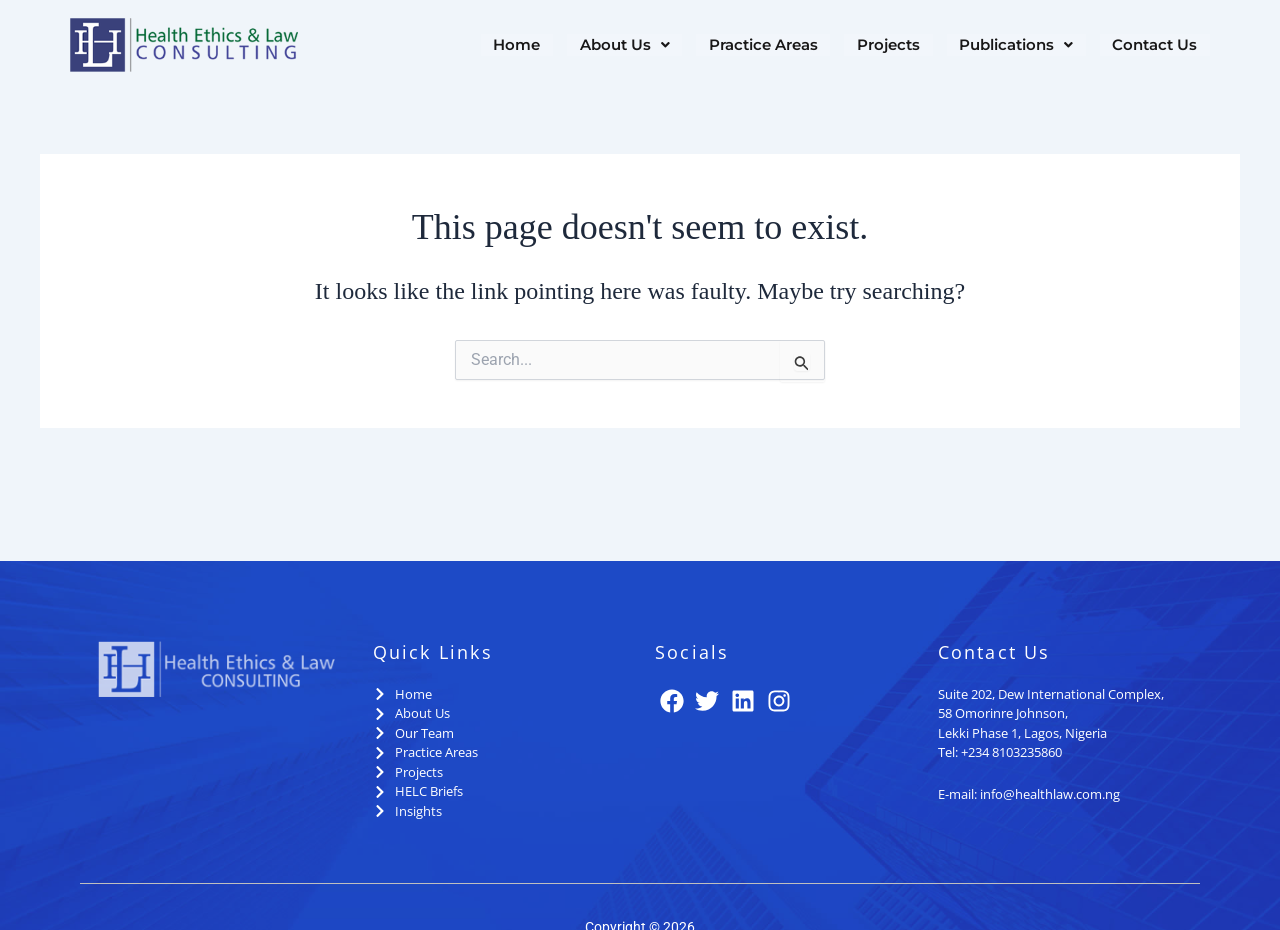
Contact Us (1155, 45)
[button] (630, 45)
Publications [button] (1018, 45)
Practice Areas (767, 45)
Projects (891, 45)
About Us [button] (630, 45)
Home (523, 45)
